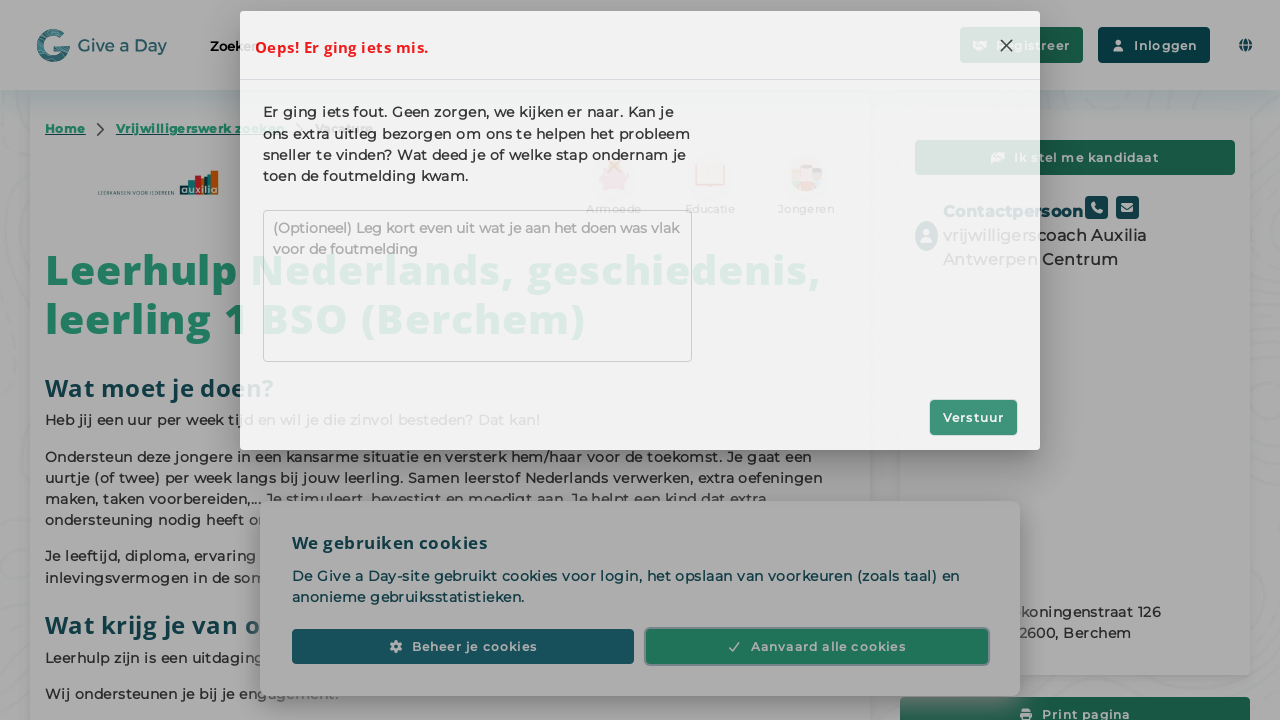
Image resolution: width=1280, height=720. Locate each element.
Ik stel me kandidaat (1075, 157)
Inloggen (1154, 45)
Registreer (1021, 45)
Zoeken (249, 45)
